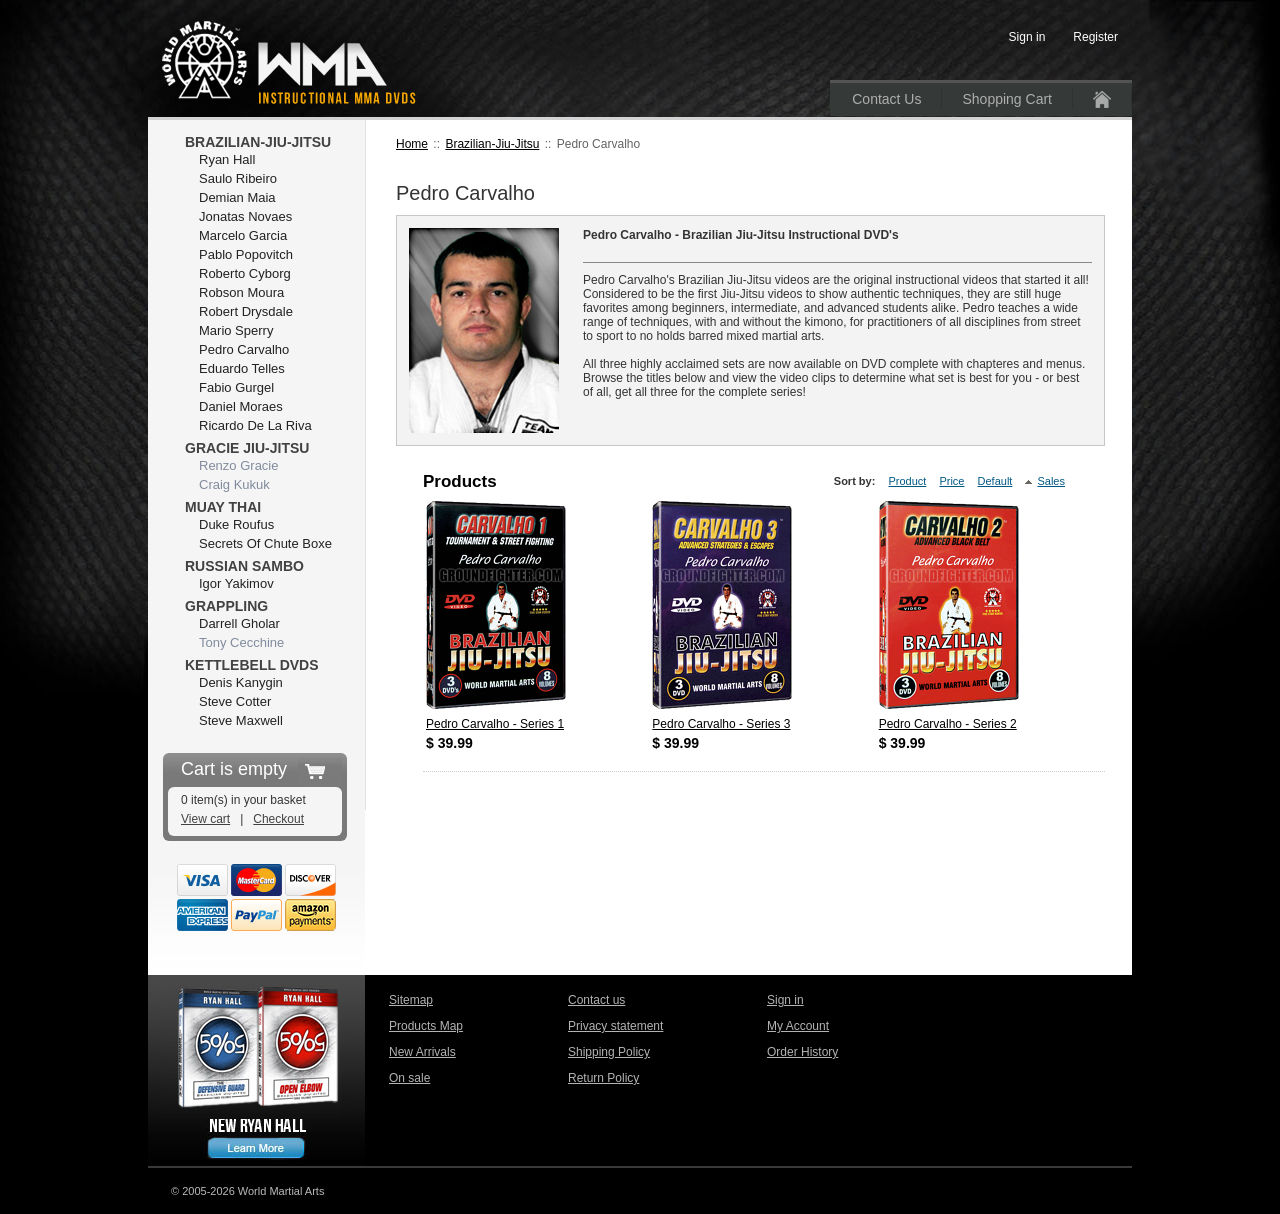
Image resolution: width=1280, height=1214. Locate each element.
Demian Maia (237, 197)
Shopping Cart (1007, 99)
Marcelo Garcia (243, 235)
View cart (205, 819)
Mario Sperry (236, 330)
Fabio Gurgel (236, 387)
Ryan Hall (227, 159)
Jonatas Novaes (245, 216)
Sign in (785, 1000)
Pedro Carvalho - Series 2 (948, 724)
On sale (409, 1078)
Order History (802, 1052)
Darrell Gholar (239, 623)
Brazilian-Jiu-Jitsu (492, 144)
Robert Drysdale (246, 311)
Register (1095, 37)
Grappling (226, 606)
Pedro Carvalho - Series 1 (495, 724)
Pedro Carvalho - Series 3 (721, 724)
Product (907, 481)
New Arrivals (422, 1052)
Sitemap (411, 1000)
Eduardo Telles (242, 368)
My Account (798, 1026)
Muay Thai (223, 507)
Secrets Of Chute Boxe (265, 543)
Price (951, 481)
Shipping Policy (609, 1052)
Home (412, 144)
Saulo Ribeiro (238, 178)
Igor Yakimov (236, 583)
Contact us (596, 1000)
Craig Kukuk (234, 484)
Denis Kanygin (241, 682)
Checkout (278, 819)
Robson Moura (241, 292)
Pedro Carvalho (244, 349)
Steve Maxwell (241, 720)
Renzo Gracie (238, 465)
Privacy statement (615, 1026)
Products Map (426, 1026)
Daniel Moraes (241, 406)
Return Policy (603, 1078)
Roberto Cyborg (245, 273)
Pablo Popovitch (246, 254)
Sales (1051, 481)
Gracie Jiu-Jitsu (247, 448)
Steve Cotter (235, 701)
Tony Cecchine (241, 642)
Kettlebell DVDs (252, 665)
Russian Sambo (244, 566)
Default (995, 481)
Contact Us (886, 99)
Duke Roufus (236, 524)
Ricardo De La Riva (255, 425)
